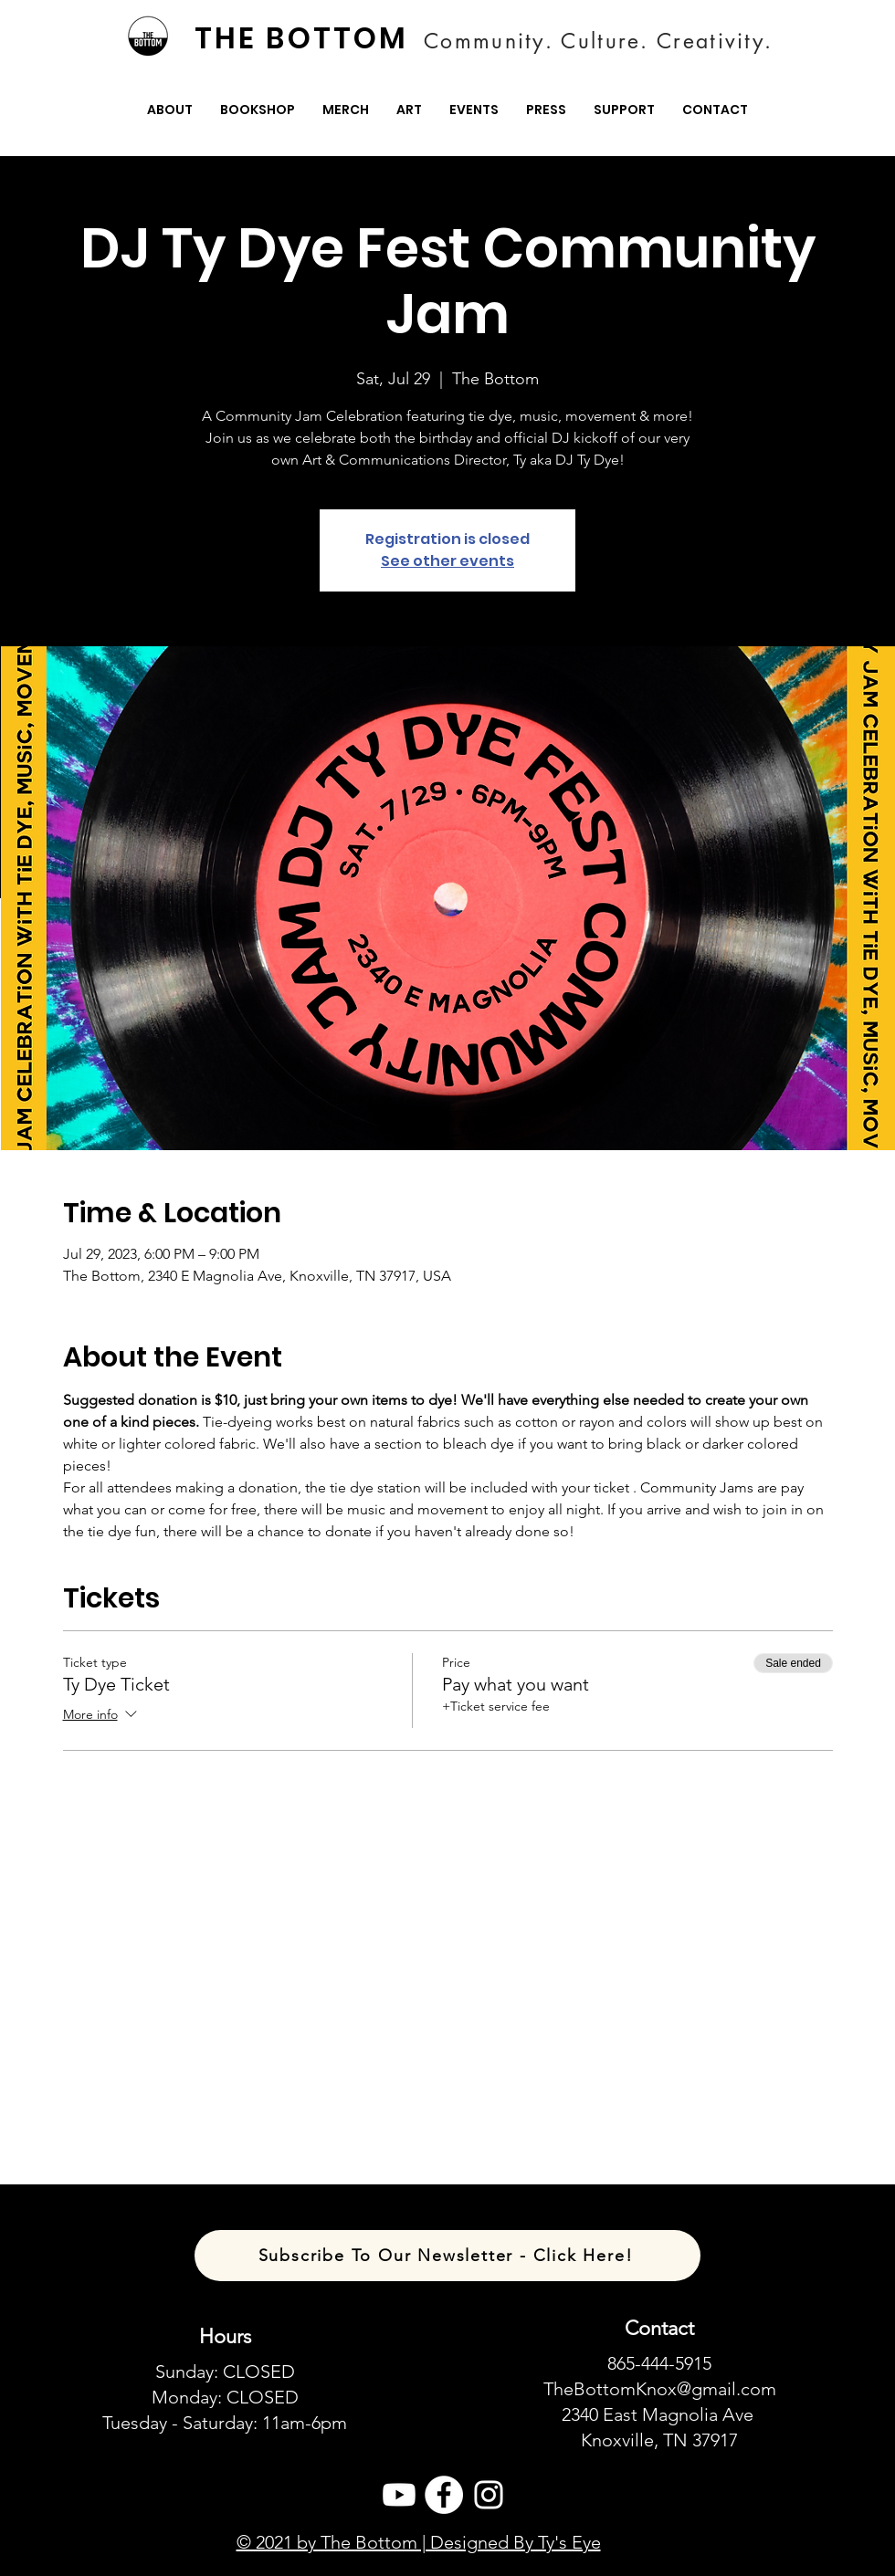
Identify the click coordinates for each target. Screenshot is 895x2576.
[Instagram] (488, 2495)
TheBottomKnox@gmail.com (659, 2389)
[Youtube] (399, 2495)
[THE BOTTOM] (303, 38)
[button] (169, 110)
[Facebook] (444, 2495)
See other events (447, 560)
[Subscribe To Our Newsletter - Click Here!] (447, 2255)
